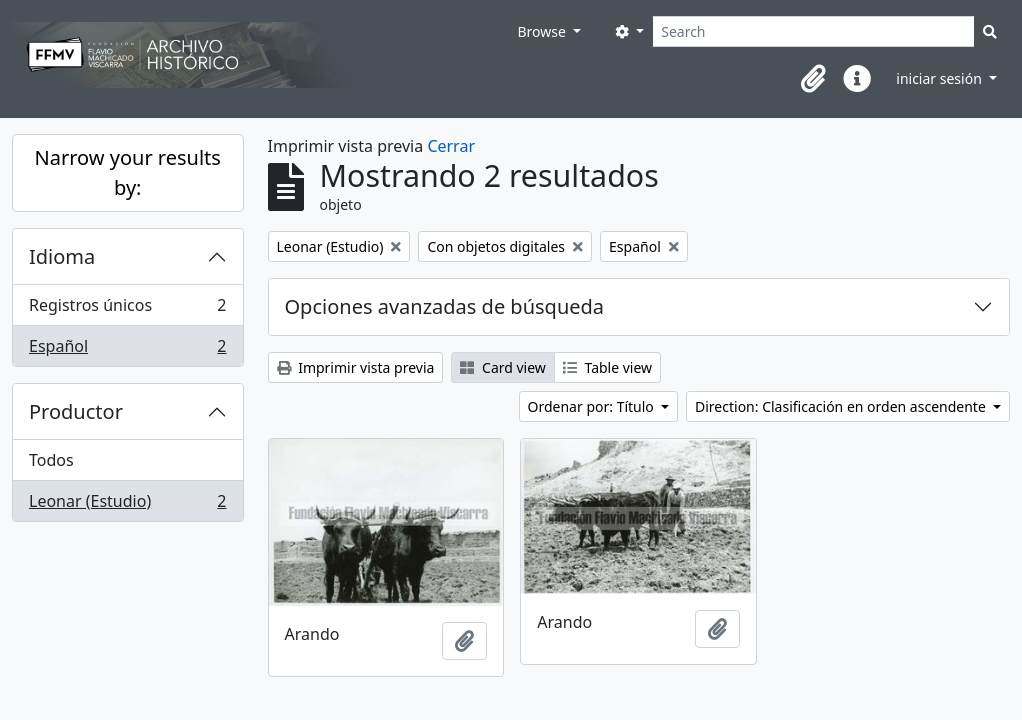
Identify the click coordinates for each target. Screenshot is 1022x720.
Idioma (62, 256)
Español (127, 350)
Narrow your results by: (128, 172)
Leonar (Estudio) (127, 505)
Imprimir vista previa (356, 367)
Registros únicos (127, 309)
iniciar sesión (940, 78)
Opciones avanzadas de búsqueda (445, 306)
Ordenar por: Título (593, 406)
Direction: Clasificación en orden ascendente (842, 406)
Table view (607, 367)
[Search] (813, 31)
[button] (813, 79)
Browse (543, 31)
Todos (51, 460)
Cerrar (451, 146)
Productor (76, 411)
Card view (502, 367)
